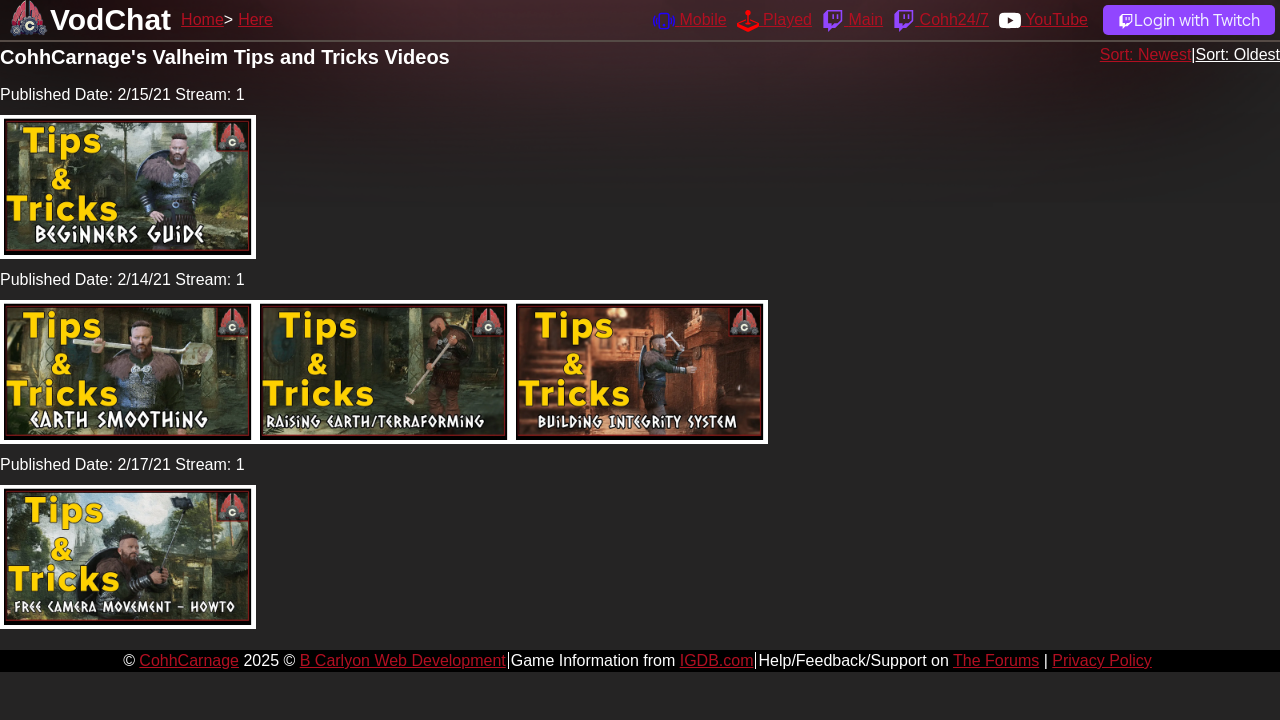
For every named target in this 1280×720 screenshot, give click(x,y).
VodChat (110, 19)
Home (202, 19)
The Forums (996, 660)
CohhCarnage (189, 660)
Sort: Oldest (1238, 54)
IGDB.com (717, 660)
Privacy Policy (1102, 660)
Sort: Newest (1146, 54)
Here (255, 19)
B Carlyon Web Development (403, 660)
